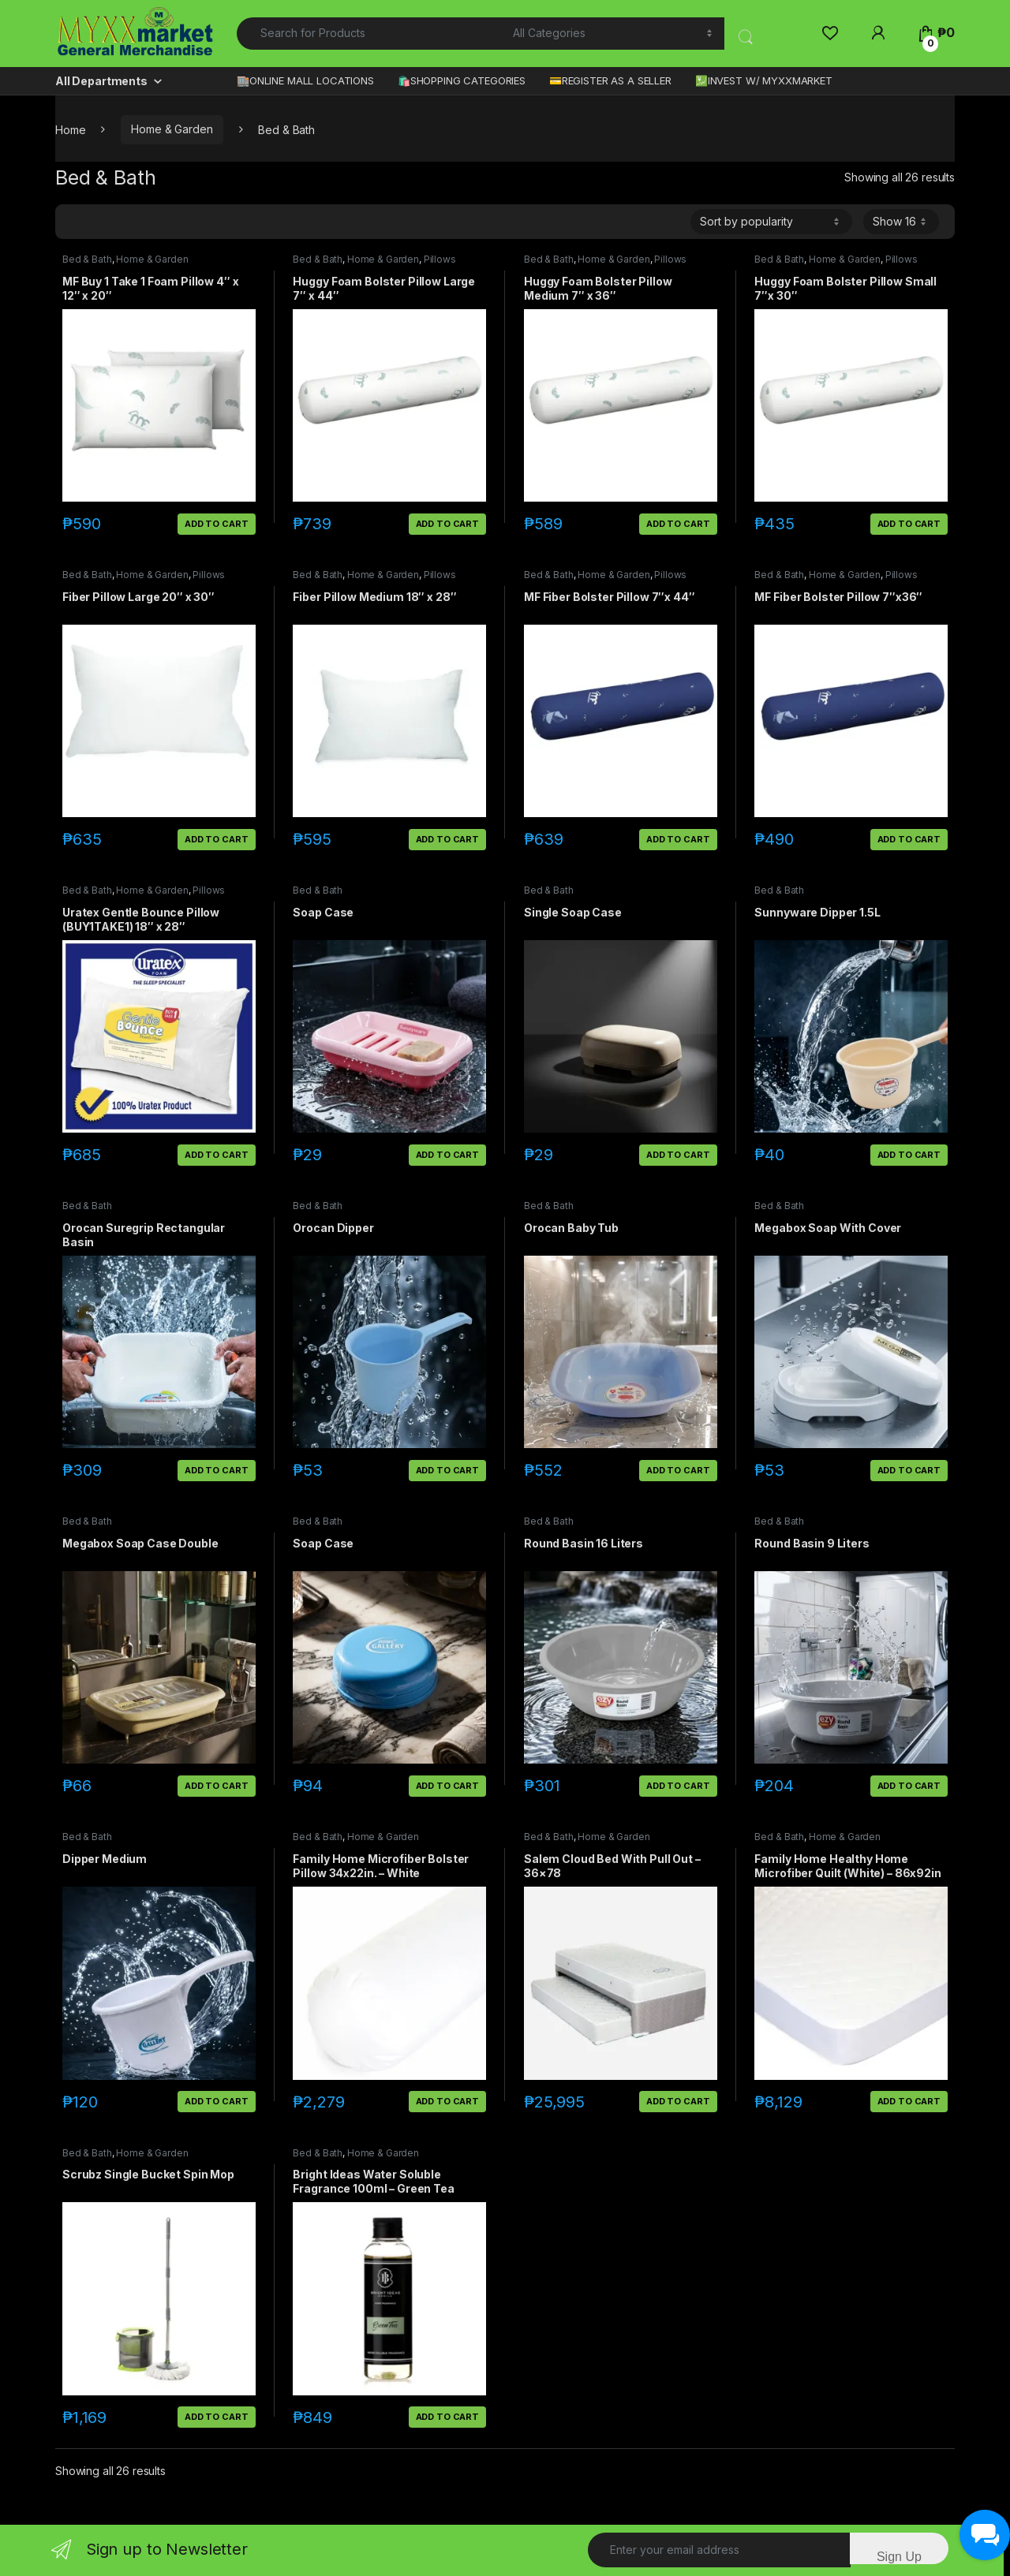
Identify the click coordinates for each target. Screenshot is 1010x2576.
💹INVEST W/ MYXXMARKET (763, 80)
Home (70, 129)
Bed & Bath (87, 259)
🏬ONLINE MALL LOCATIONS (305, 80)
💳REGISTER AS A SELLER (610, 80)
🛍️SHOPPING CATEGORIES (462, 80)
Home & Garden (171, 129)
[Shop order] (771, 221)
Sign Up (899, 2556)
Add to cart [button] (216, 523)
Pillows (440, 259)
